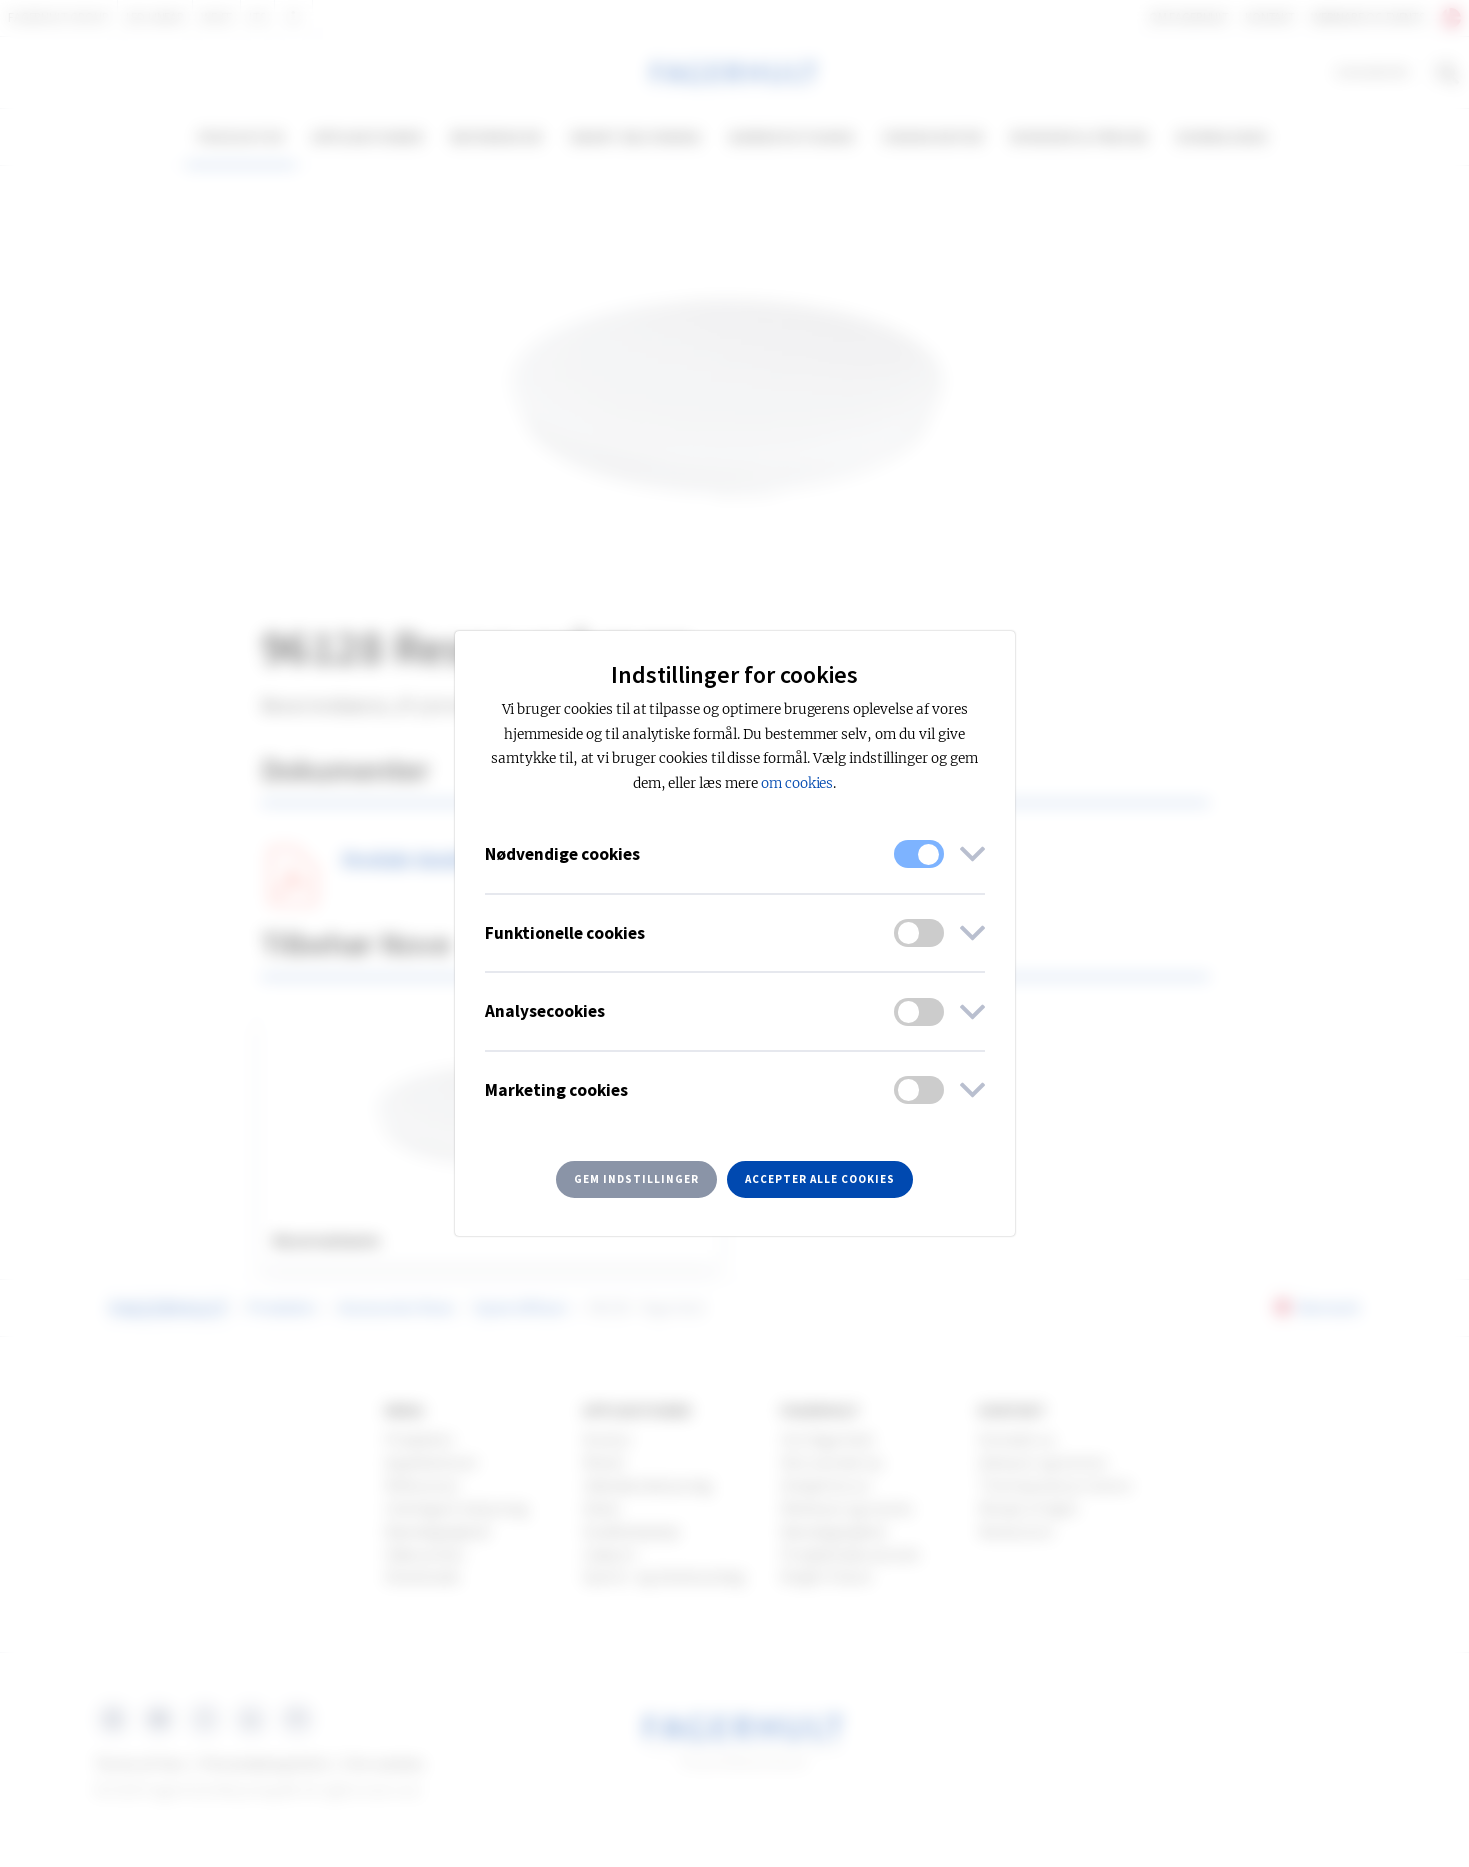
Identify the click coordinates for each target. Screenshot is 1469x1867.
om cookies (797, 783)
